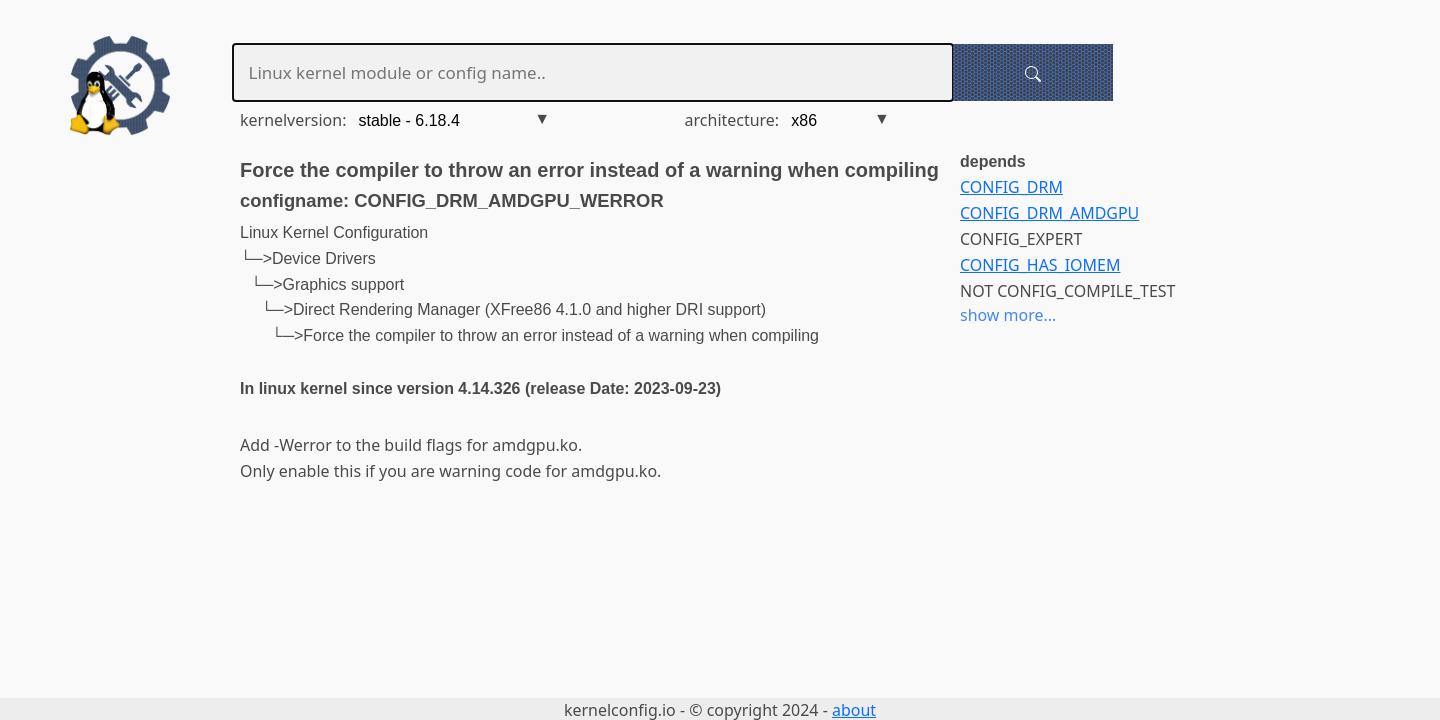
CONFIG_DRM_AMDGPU (1049, 213)
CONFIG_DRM (1011, 187)
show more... (1008, 315)
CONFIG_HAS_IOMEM (1040, 265)
